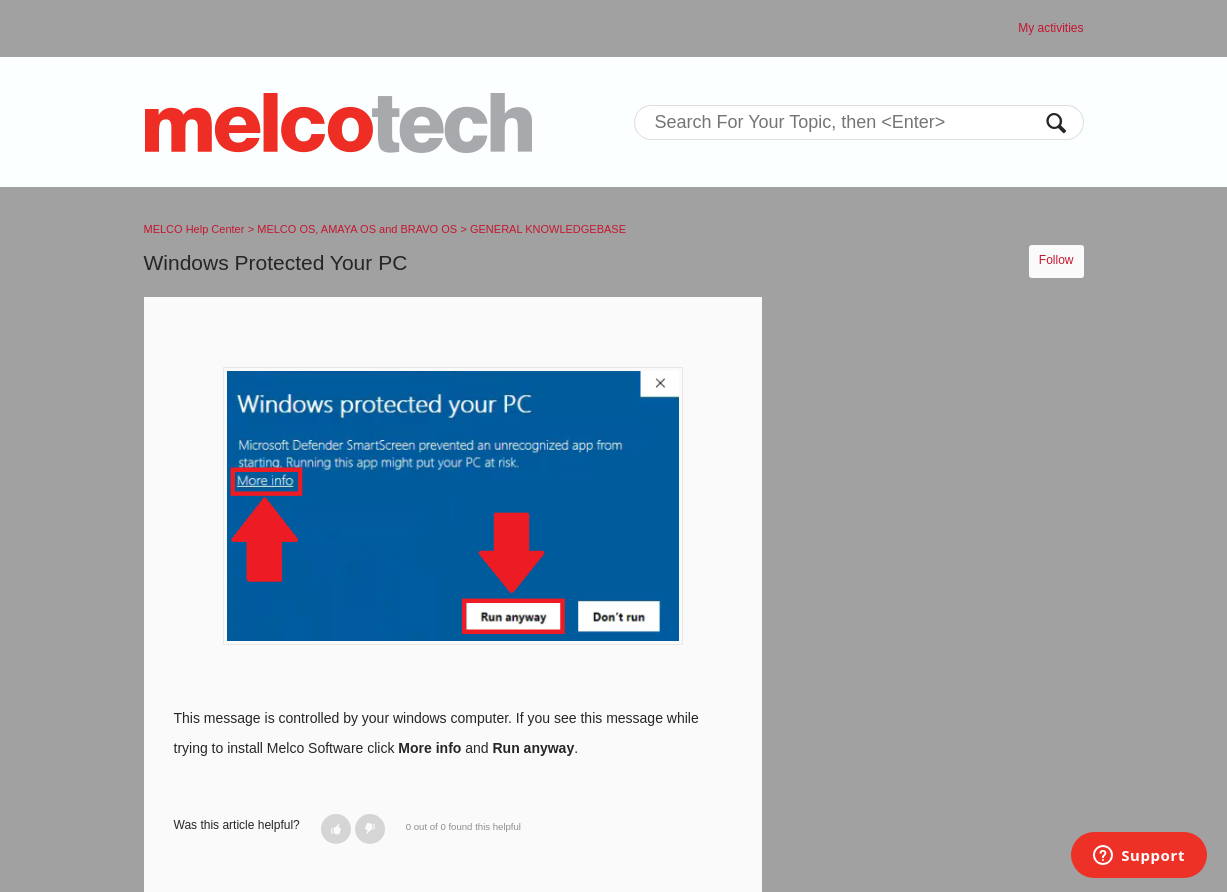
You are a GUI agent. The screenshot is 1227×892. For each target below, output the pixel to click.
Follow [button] (1056, 260)
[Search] (859, 122)
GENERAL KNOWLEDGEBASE (548, 229)
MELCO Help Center (194, 229)
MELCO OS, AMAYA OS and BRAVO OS (357, 229)
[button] (336, 829)
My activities (1050, 28)
